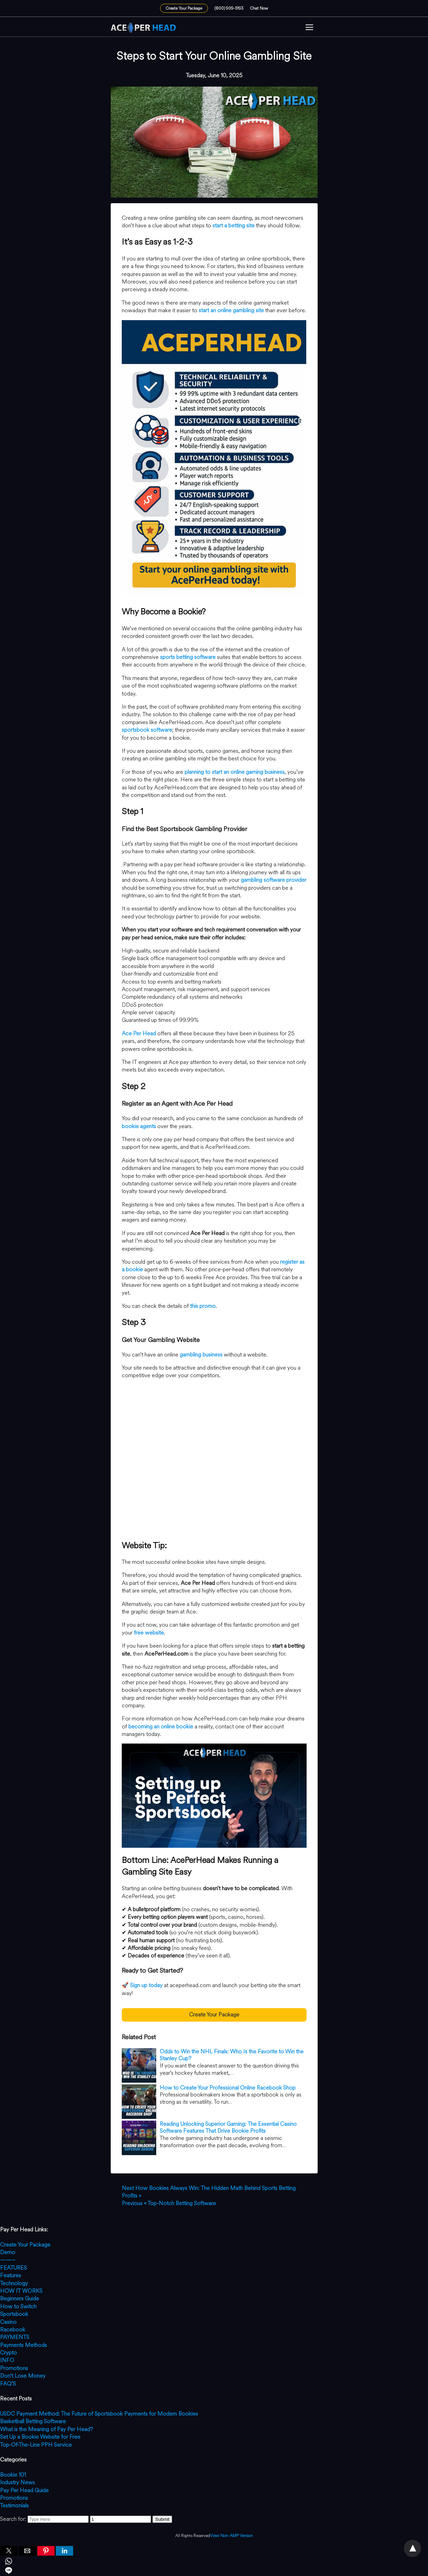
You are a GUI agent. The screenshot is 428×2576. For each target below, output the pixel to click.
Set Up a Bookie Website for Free (40, 2437)
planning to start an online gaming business (235, 772)
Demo (7, 2252)
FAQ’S (8, 2384)
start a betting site (233, 225)
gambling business (201, 1355)
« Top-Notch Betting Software (169, 2203)
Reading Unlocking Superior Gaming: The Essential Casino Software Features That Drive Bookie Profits (228, 2127)
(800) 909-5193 (229, 8)
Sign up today (146, 1985)
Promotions (14, 2368)
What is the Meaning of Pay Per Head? (46, 2429)
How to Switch (18, 2306)
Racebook (12, 2329)
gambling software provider (273, 880)
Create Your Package (184, 8)
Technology (14, 2283)
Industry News (17, 2482)
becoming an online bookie (160, 1726)
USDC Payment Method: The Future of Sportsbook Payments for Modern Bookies (99, 2414)
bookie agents (139, 1126)
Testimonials (14, 2505)
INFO (7, 2360)
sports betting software (188, 657)
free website (149, 1633)
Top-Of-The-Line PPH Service (36, 2445)
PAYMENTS (14, 2337)
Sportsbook (14, 2314)
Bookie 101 (13, 2475)
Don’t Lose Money (23, 2376)
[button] (309, 28)
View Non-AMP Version (231, 2536)
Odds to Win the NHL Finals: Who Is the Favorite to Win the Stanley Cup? (231, 2055)
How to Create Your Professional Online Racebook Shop (228, 2088)
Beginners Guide (19, 2298)
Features (10, 2275)
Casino (8, 2322)
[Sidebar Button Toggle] (309, 28)
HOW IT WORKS (21, 2291)
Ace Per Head (139, 1033)
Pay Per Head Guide (24, 2490)
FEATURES (13, 2268)
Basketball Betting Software (33, 2421)
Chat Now (259, 8)
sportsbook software (147, 730)
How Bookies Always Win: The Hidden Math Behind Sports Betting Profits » (209, 2192)
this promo (203, 1306)
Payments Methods (23, 2345)
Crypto (8, 2353)
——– (7, 2260)
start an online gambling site (231, 310)
